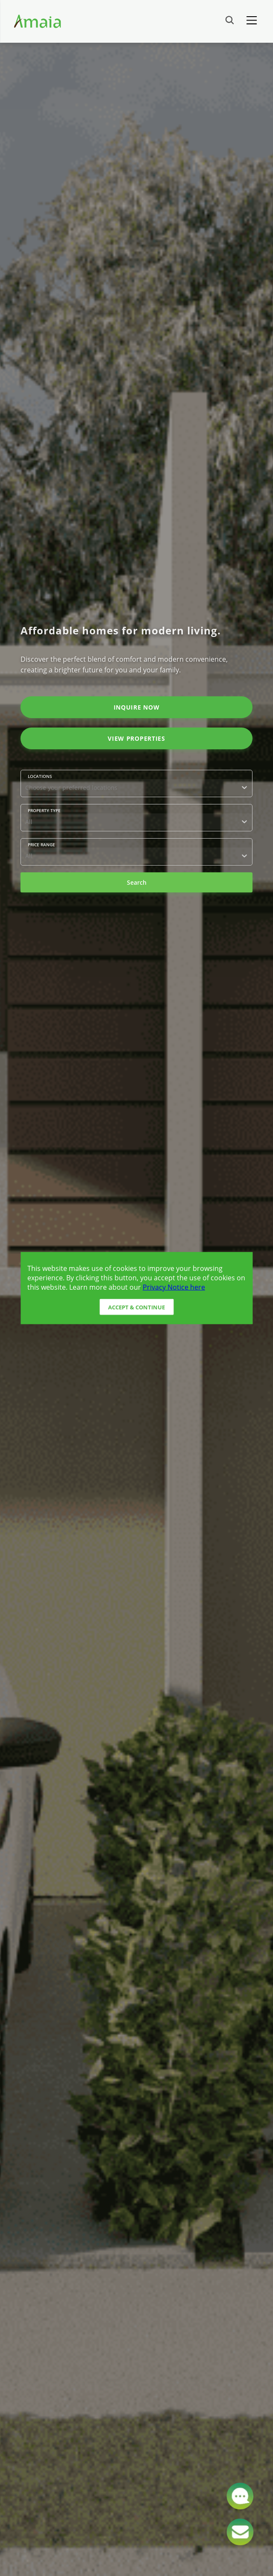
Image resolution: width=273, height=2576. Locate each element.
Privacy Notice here (174, 1287)
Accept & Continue (136, 1307)
